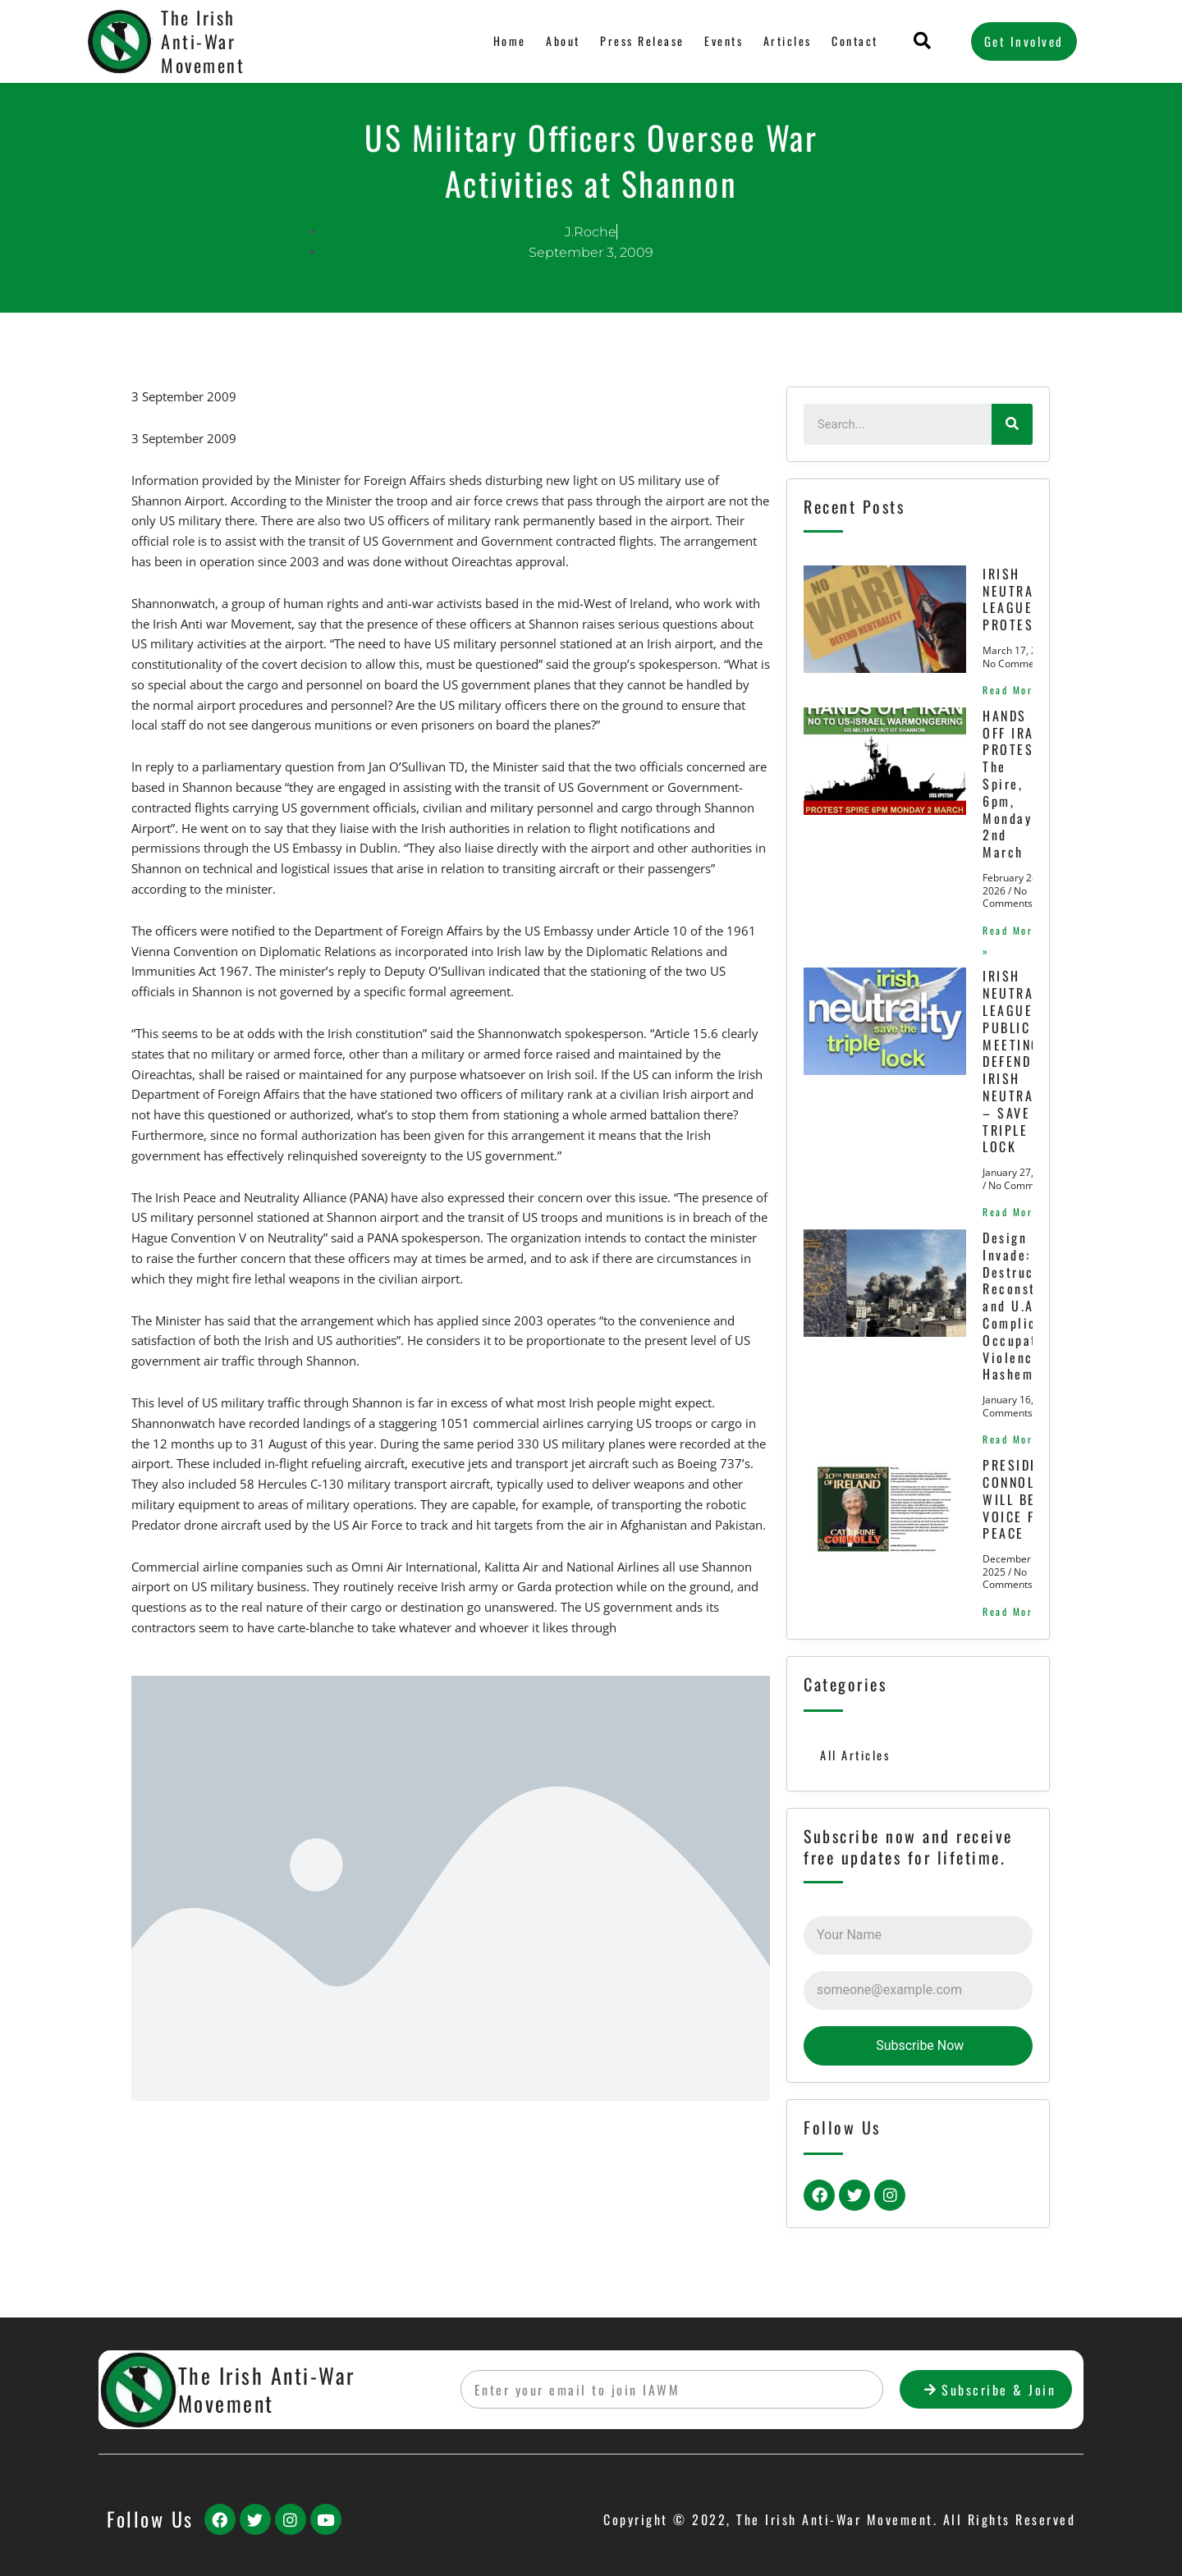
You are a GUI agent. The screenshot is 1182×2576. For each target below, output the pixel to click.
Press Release (640, 41)
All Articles (855, 1770)
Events (723, 41)
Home (507, 41)
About (560, 41)
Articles (787, 41)
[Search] (1012, 424)
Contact (855, 41)
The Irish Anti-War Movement (203, 40)
